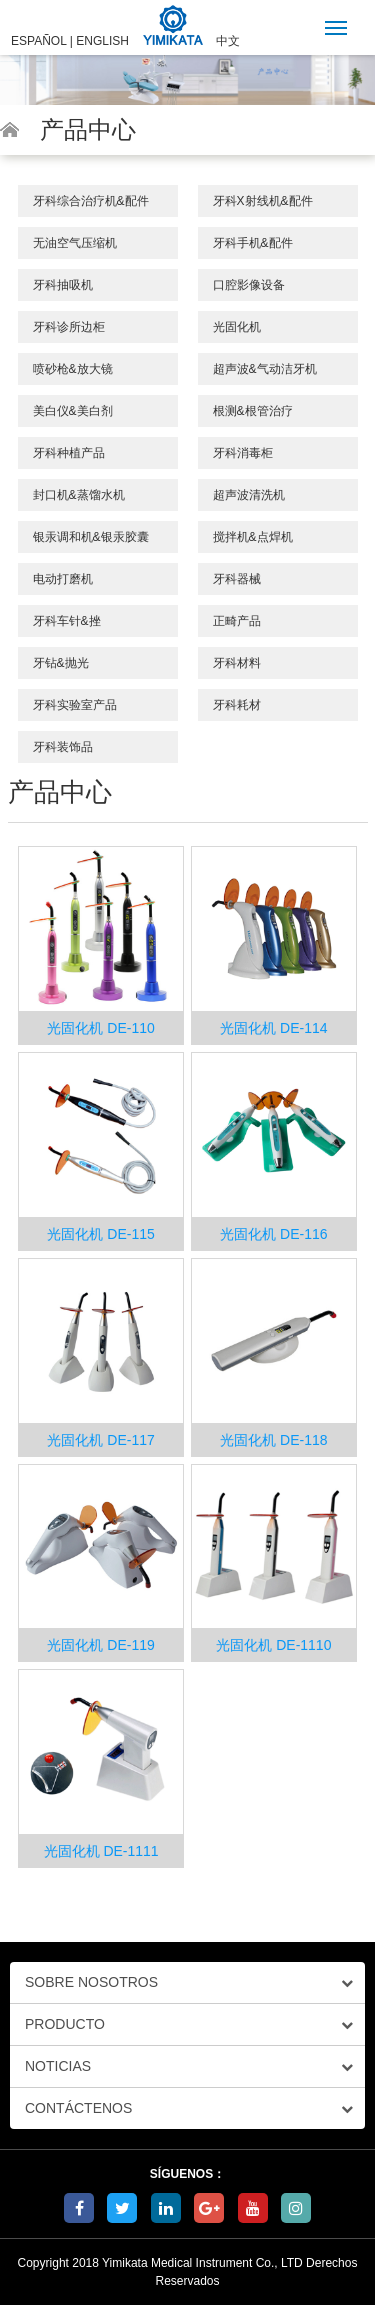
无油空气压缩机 (75, 243)
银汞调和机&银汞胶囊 (91, 537)
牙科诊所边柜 (69, 327)
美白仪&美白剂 (73, 411)
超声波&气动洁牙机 (265, 369)
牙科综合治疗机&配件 (91, 201)
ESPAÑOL (38, 41)
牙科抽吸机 (63, 285)
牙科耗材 (237, 705)
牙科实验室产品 (75, 705)
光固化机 (237, 327)
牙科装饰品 (63, 747)
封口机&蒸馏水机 (79, 495)
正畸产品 (237, 621)
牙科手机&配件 (253, 243)
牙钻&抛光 (61, 663)
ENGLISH (102, 41)
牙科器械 (237, 579)
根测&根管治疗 (253, 411)
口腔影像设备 (249, 285)
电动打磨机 (63, 579)
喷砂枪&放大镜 (73, 369)
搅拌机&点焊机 (253, 537)
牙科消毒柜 (243, 453)
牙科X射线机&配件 (263, 201)
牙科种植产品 (69, 453)
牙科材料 (237, 663)
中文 (228, 41)
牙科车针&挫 (67, 621)
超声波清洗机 (249, 495)
